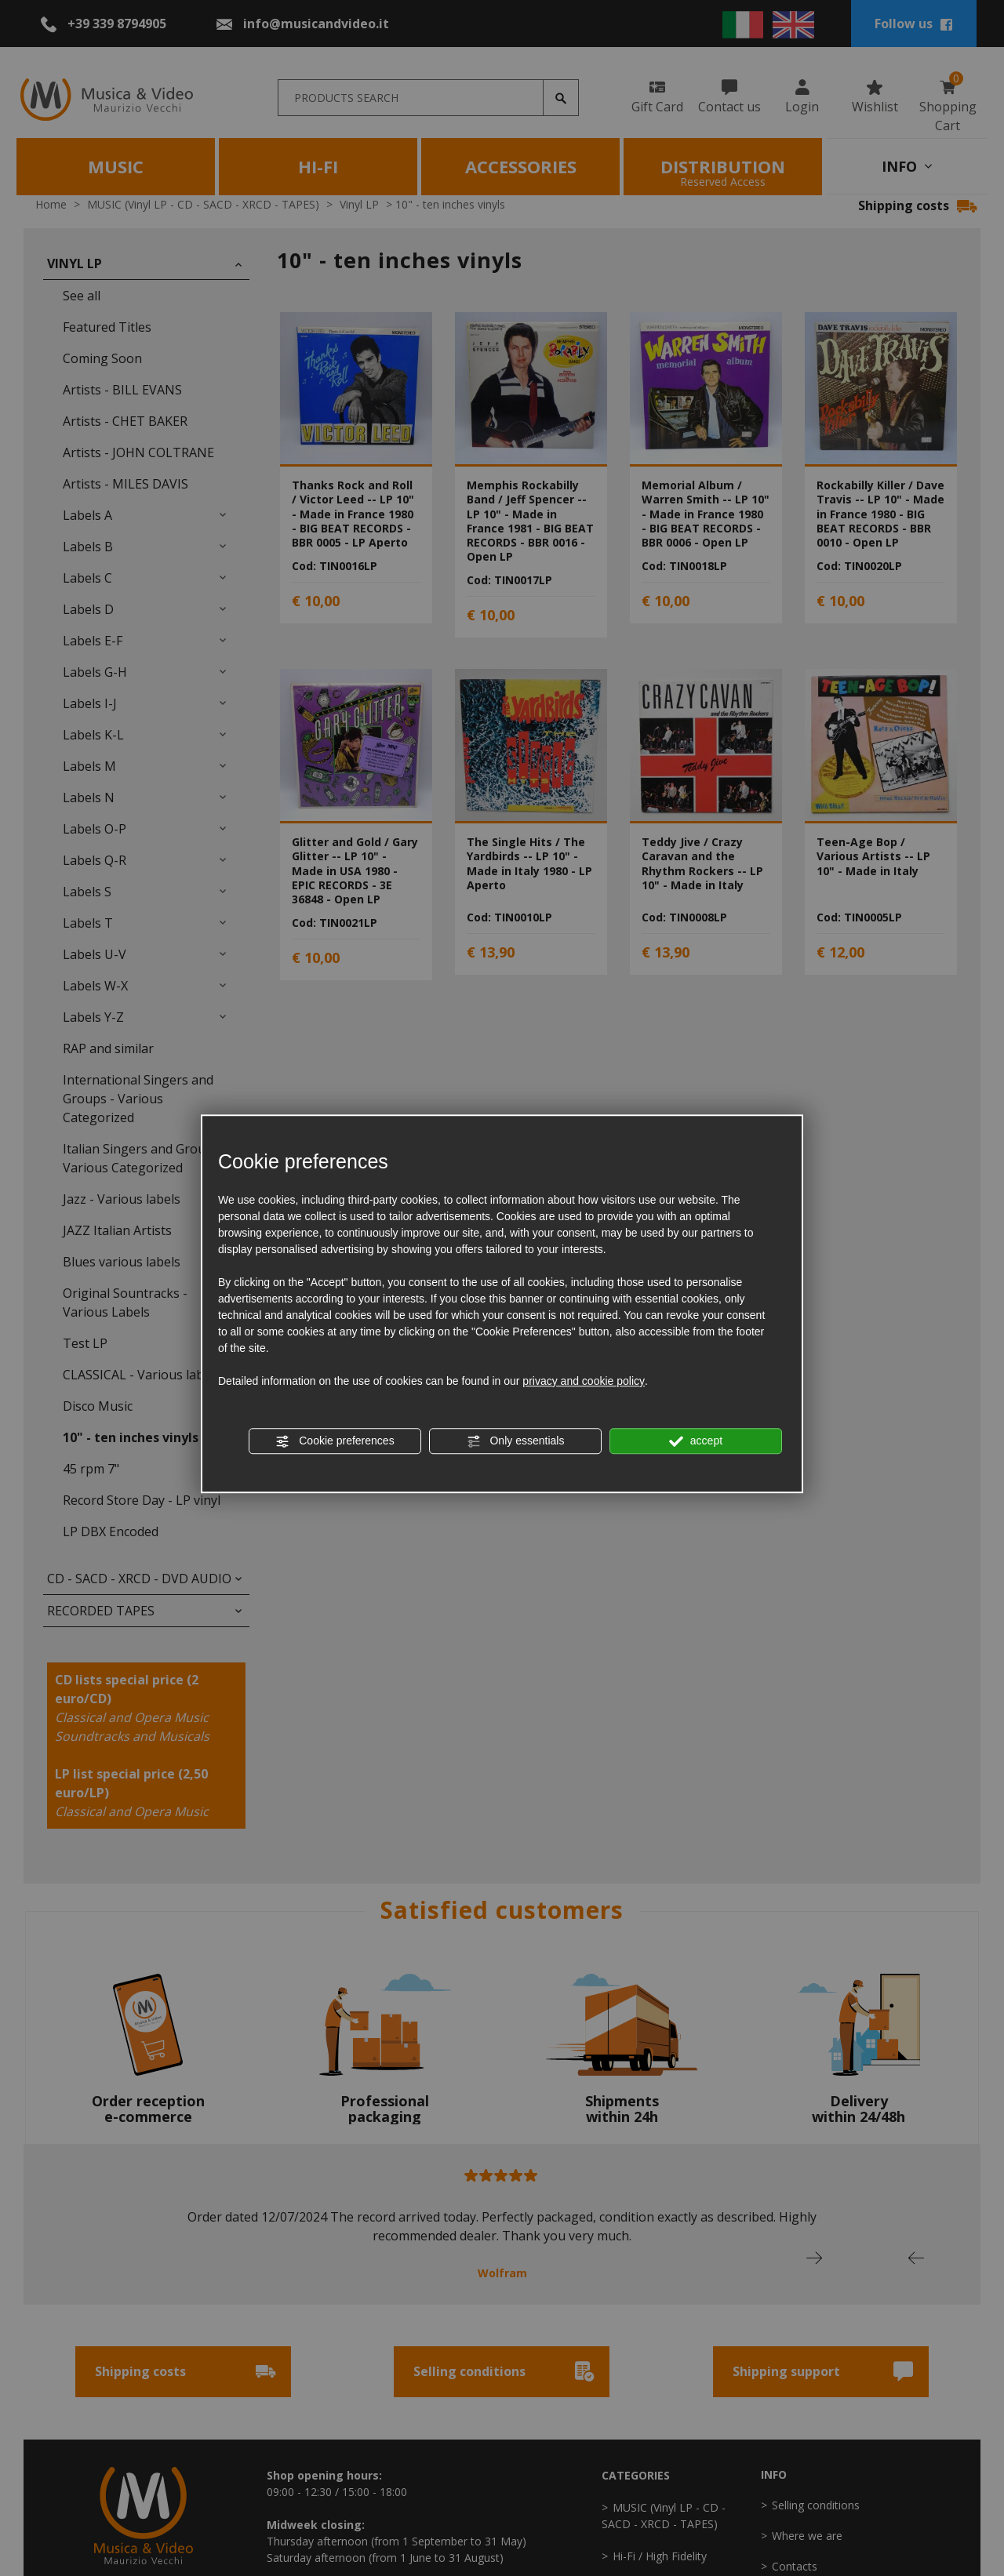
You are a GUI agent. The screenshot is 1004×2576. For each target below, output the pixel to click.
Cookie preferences (334, 1441)
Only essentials (516, 1441)
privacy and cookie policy (583, 1381)
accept (695, 1441)
